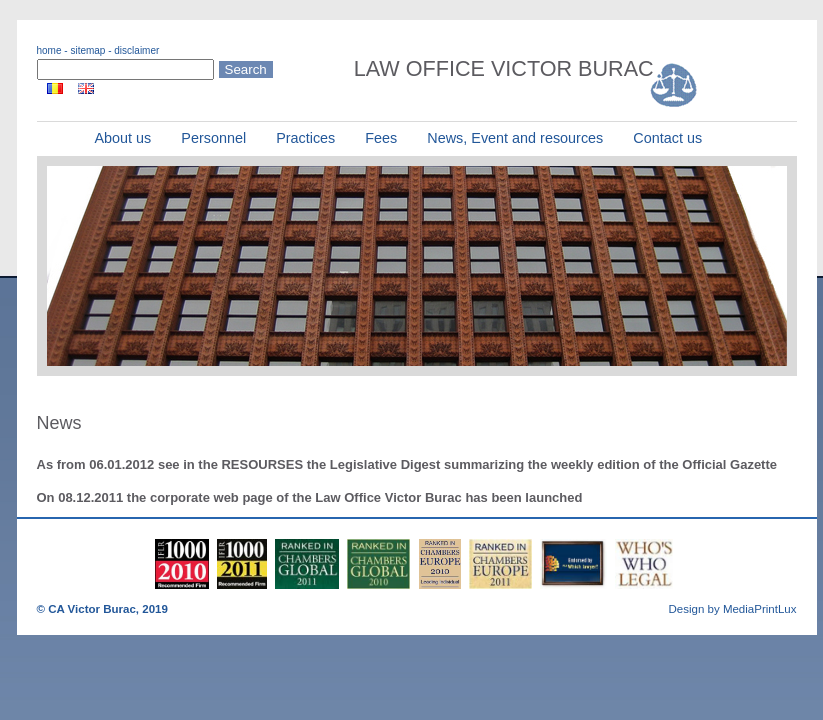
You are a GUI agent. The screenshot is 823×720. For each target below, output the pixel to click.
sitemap (87, 50)
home (49, 50)
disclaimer (136, 50)
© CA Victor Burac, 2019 (102, 609)
